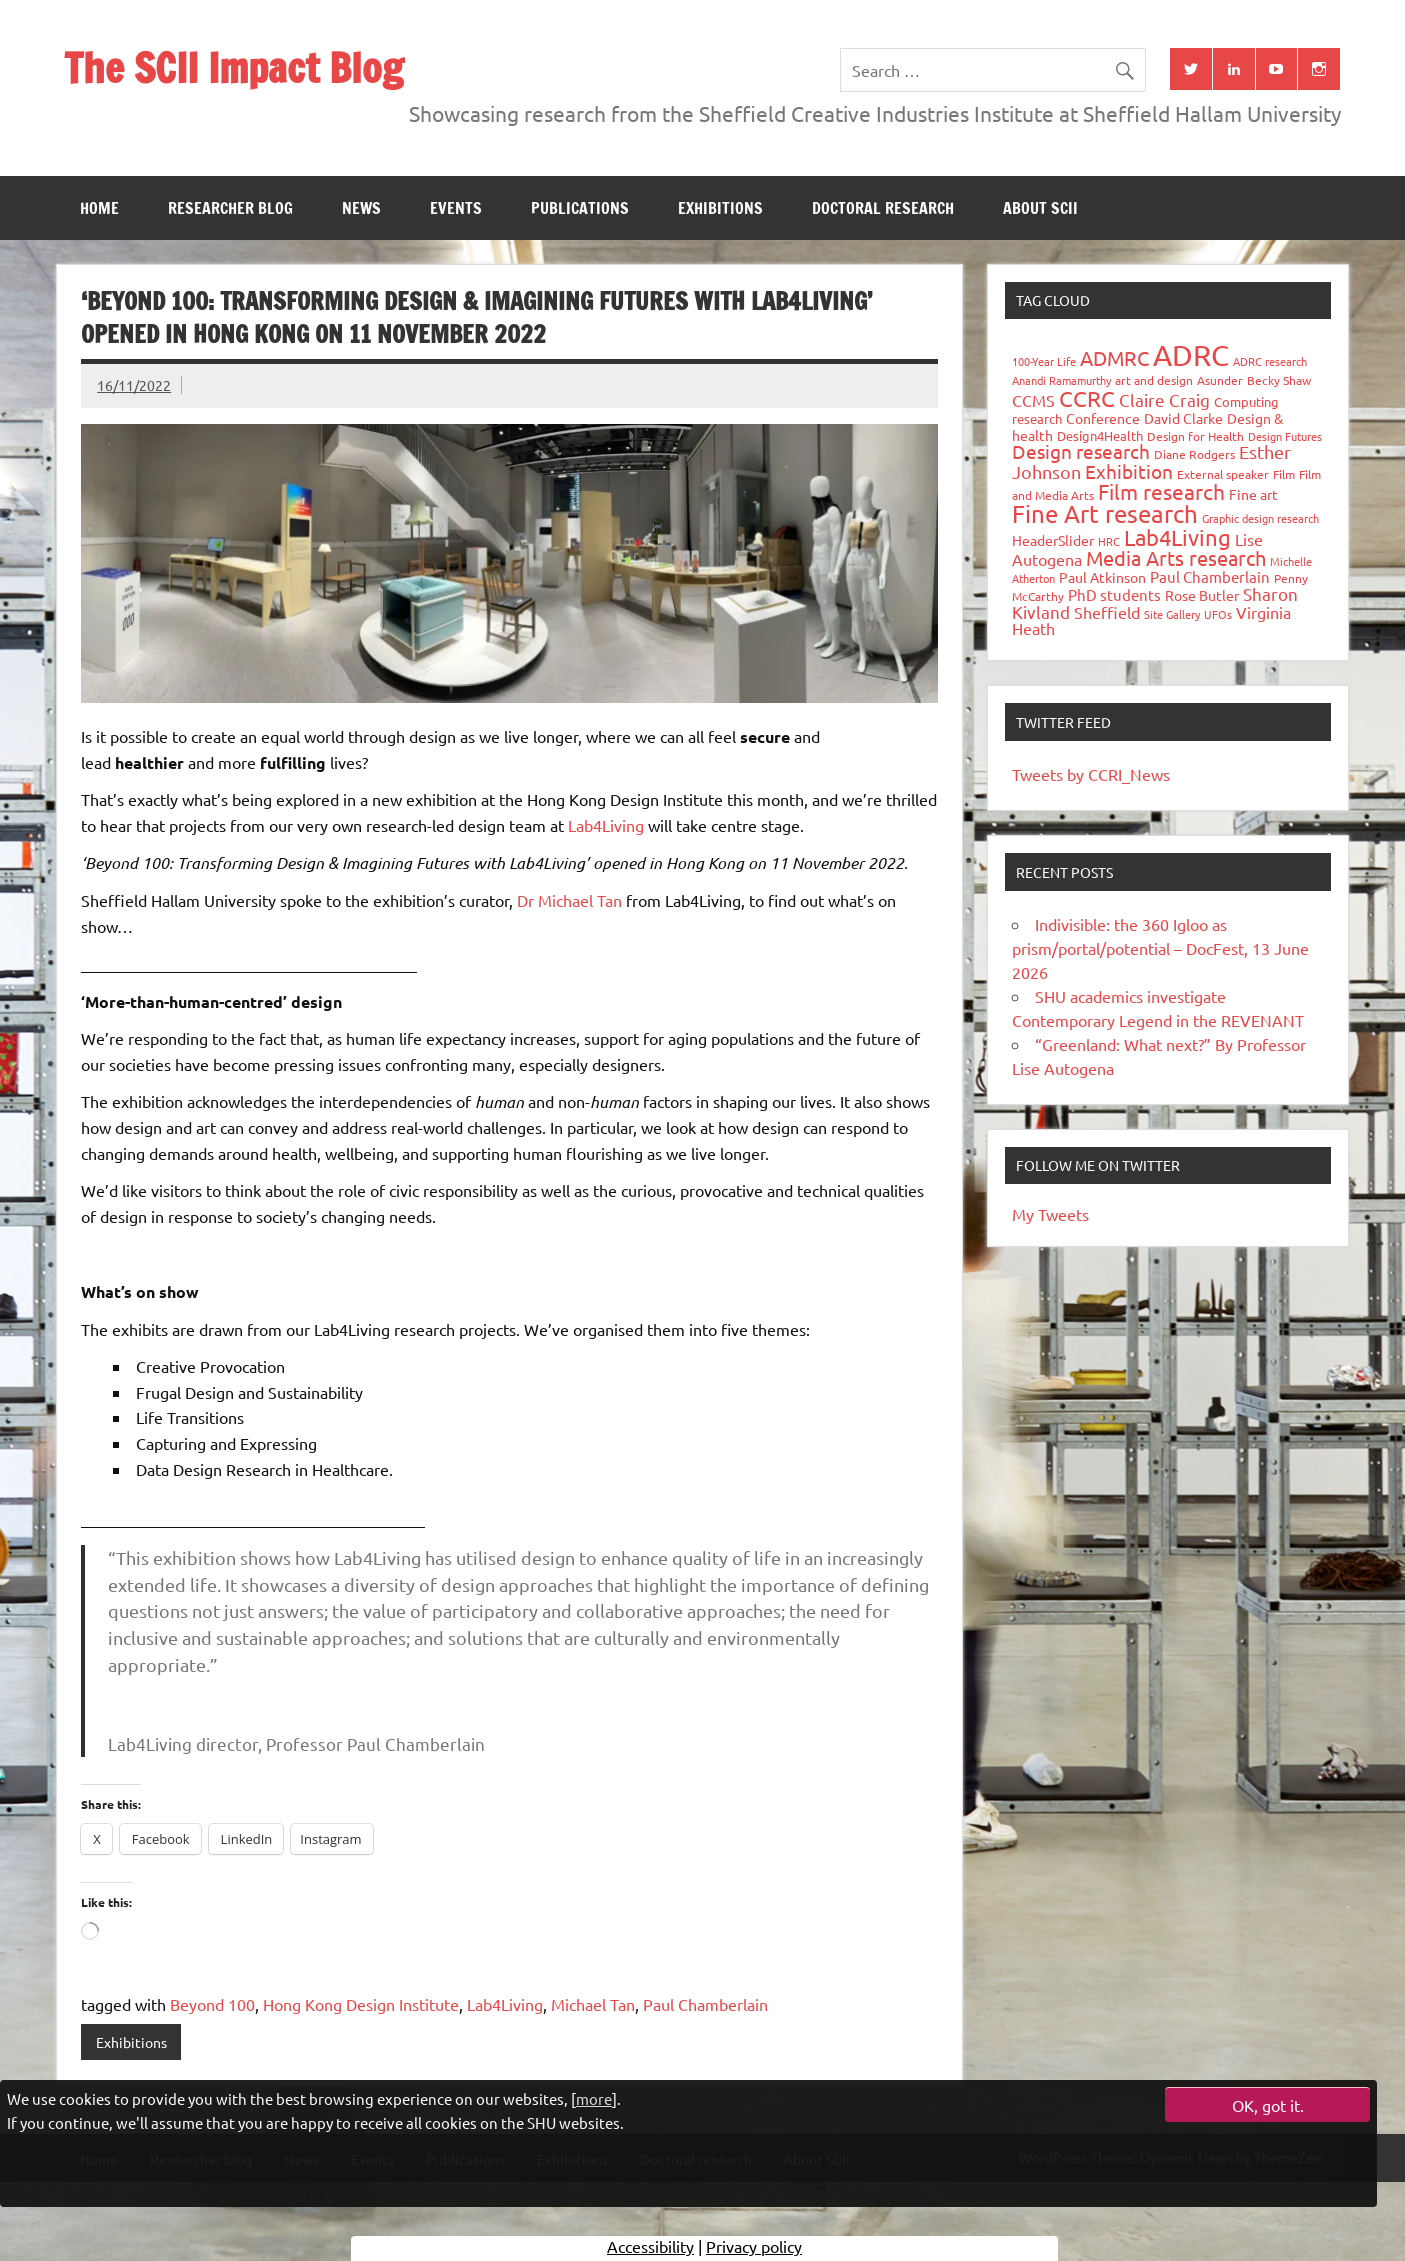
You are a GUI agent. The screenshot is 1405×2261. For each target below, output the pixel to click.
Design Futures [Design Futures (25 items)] (1285, 436)
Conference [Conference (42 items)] (1103, 418)
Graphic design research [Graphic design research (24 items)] (1260, 518)
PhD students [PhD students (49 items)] (1114, 594)
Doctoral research (883, 208)
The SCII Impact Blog (233, 67)
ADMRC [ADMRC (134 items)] (1114, 357)
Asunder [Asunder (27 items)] (1220, 380)
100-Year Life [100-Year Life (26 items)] (1044, 361)
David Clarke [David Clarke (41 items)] (1183, 418)
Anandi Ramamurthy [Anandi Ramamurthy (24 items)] (1061, 380)
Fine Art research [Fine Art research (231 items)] (1105, 513)
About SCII (1040, 208)
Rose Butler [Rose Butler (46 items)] (1202, 595)
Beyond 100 (212, 2004)
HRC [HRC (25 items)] (1109, 541)
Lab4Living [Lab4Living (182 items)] (1177, 537)
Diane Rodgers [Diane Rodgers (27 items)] (1194, 454)
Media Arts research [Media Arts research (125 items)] (1176, 557)
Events (456, 208)
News (361, 208)
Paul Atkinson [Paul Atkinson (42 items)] (1102, 577)
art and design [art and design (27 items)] (1154, 380)
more (594, 2098)
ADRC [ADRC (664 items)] (1191, 355)
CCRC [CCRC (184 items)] (1087, 398)
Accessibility (650, 2246)
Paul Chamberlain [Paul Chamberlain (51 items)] (1210, 576)
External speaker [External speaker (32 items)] (1223, 474)
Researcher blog (230, 208)
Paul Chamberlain (705, 2004)
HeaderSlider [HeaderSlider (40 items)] (1053, 540)
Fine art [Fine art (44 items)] (1253, 494)
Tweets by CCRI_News (1091, 774)
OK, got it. (1268, 2105)
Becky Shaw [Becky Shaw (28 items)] (1279, 380)
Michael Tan (593, 2004)
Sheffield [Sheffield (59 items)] (1107, 612)
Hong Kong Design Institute (361, 2004)
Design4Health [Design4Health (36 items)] (1100, 435)
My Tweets (1050, 1214)
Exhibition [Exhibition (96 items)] (1129, 471)
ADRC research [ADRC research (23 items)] (1270, 361)
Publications (580, 208)
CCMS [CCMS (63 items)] (1033, 400)
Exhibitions (720, 208)
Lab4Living (606, 825)
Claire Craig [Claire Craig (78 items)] (1164, 399)
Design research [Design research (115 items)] (1081, 451)
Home (99, 208)
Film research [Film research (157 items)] (1161, 491)
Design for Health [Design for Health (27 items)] (1195, 436)
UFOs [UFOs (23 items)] (1218, 614)
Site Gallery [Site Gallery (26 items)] (1172, 614)
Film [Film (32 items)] (1284, 474)
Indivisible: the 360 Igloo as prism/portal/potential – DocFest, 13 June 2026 (1160, 948)
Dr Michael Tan (569, 900)
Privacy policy (754, 2246)
